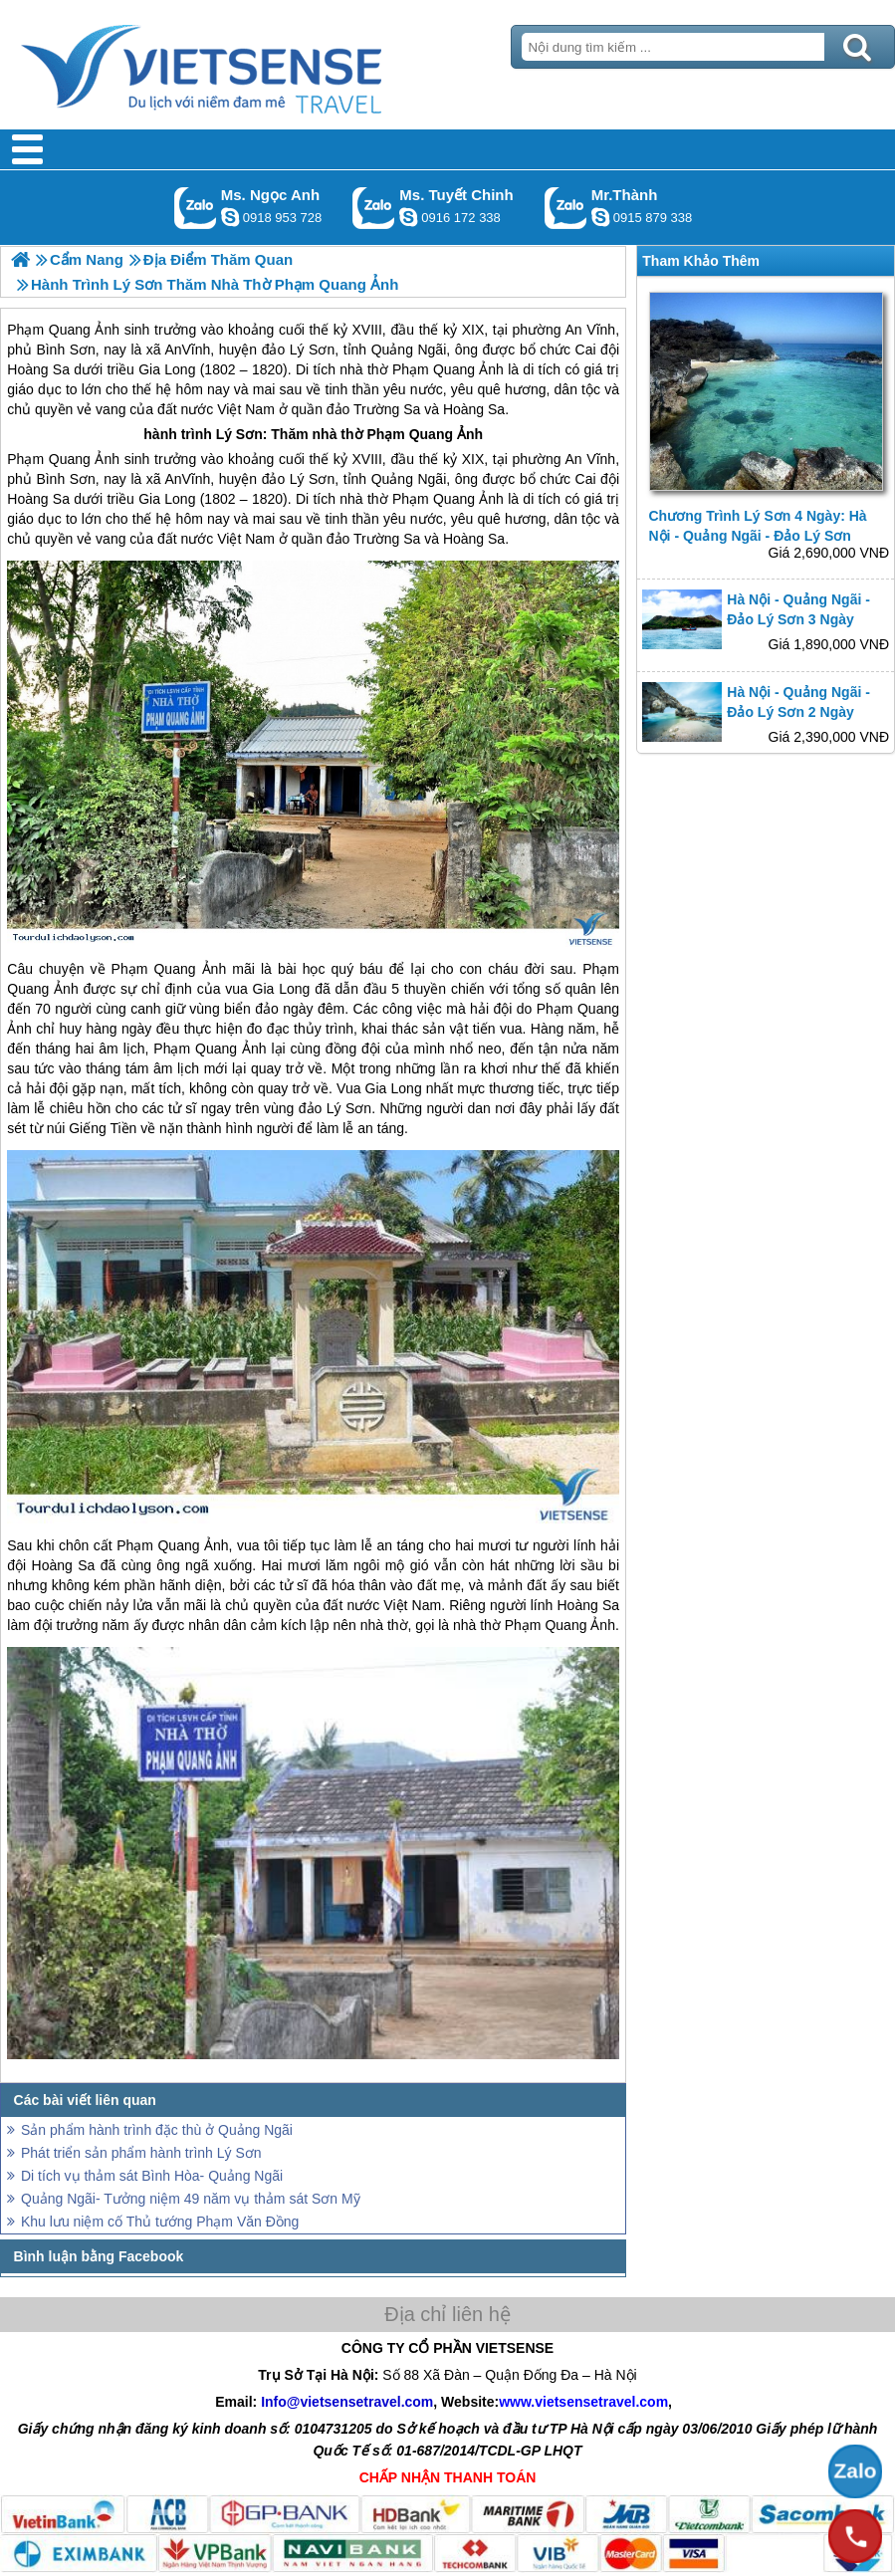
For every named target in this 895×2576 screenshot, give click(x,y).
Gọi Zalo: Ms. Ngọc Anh (195, 207)
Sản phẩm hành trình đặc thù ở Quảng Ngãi (157, 2130)
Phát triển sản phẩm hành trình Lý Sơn (141, 2153)
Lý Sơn (239, 434)
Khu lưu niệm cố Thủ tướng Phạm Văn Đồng (160, 2221)
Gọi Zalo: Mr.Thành (566, 207)
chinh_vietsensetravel (408, 217)
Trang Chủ (251, 64)
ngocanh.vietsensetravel (230, 217)
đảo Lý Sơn (299, 479)
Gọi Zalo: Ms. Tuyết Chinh (373, 207)
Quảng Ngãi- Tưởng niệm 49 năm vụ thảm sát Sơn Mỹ (190, 2199)
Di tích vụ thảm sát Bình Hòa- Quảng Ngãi (152, 2176)
